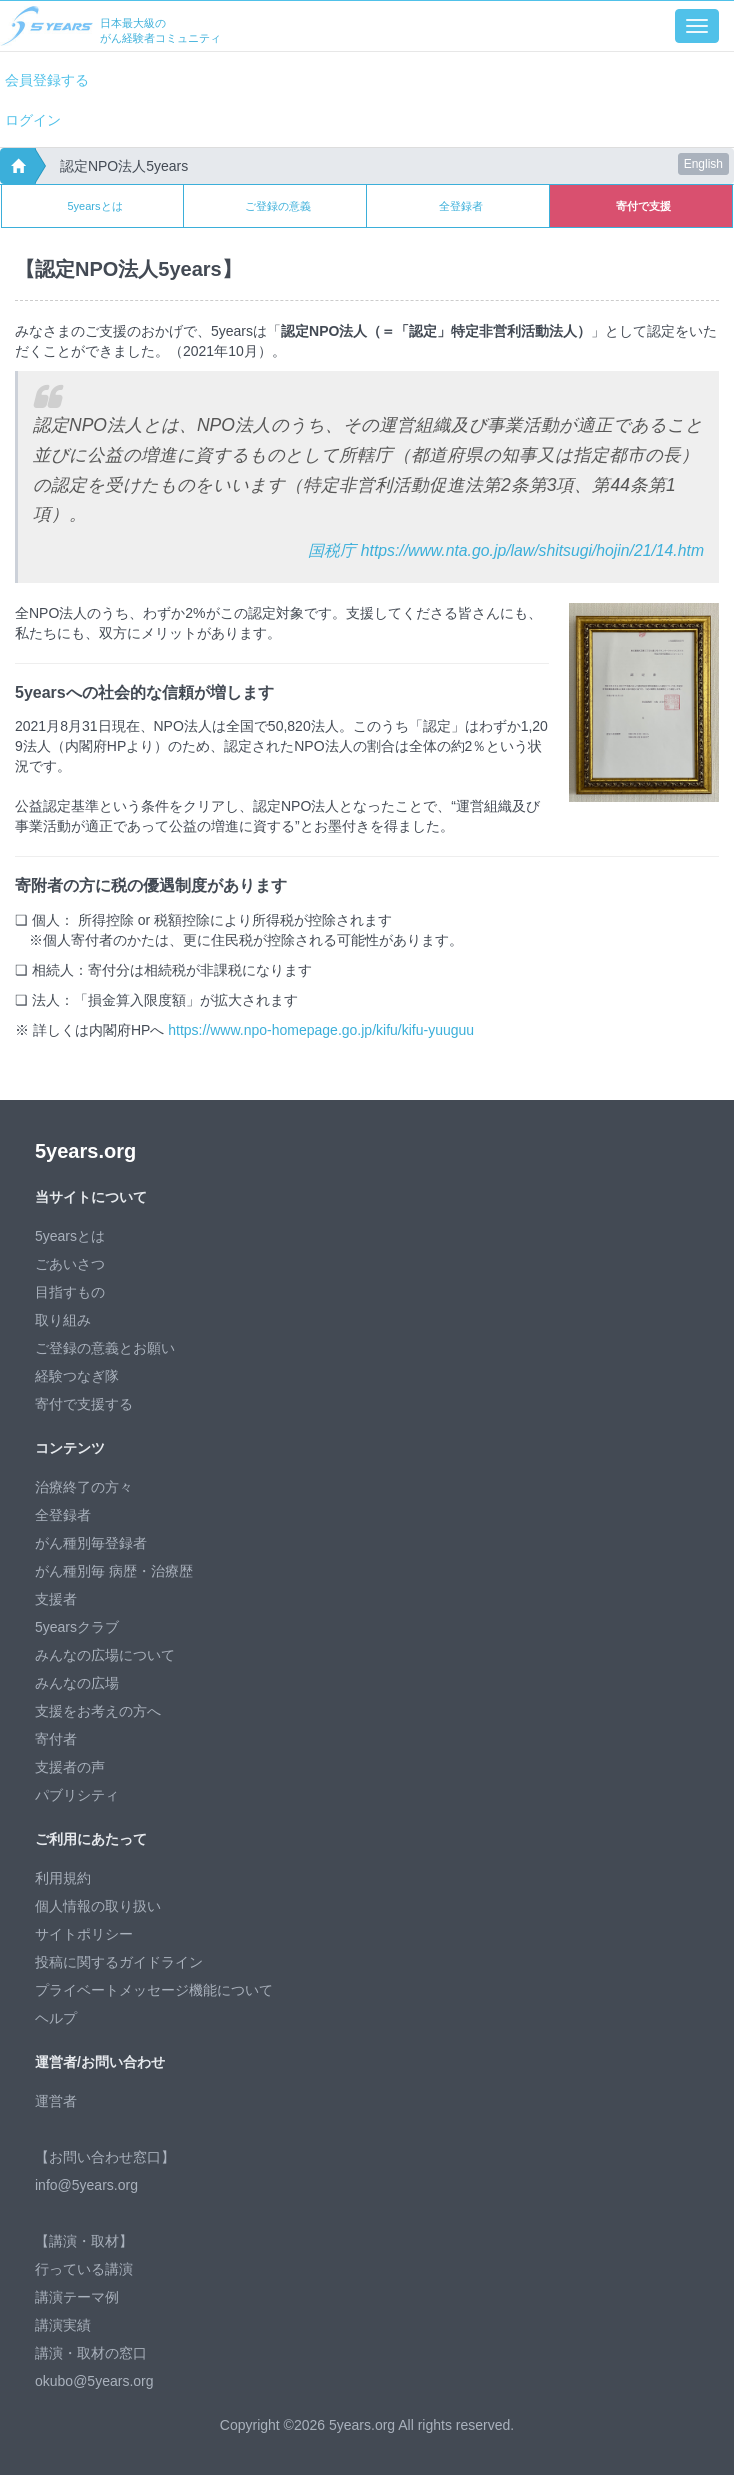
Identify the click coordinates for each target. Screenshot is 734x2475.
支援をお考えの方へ (98, 1711)
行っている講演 (84, 2269)
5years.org (85, 1151)
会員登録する (47, 80)
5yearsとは (94, 206)
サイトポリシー (84, 1934)
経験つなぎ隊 (77, 1376)
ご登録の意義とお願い (105, 1348)
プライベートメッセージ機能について (154, 1990)
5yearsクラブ (77, 1627)
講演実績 (63, 2325)
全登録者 (461, 206)
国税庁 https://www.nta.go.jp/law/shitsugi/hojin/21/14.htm (506, 550)
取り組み (63, 1320)
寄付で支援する (84, 1404)
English (703, 164)
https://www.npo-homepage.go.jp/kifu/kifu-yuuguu (321, 1030)
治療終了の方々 (84, 1487)
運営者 (56, 2101)
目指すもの (70, 1292)
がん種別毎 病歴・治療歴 (114, 1571)
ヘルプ (56, 2018)
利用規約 (63, 1878)
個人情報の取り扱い (98, 1906)
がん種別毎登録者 (91, 1543)
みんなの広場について (105, 1655)
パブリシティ (77, 1795)
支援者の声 (70, 1767)
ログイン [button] (33, 120)
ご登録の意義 (278, 206)
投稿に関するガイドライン (119, 1962)
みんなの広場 (77, 1683)
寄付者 (56, 1739)
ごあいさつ (70, 1264)
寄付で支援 (643, 206)
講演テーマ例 (77, 2297)
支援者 (56, 1599)
